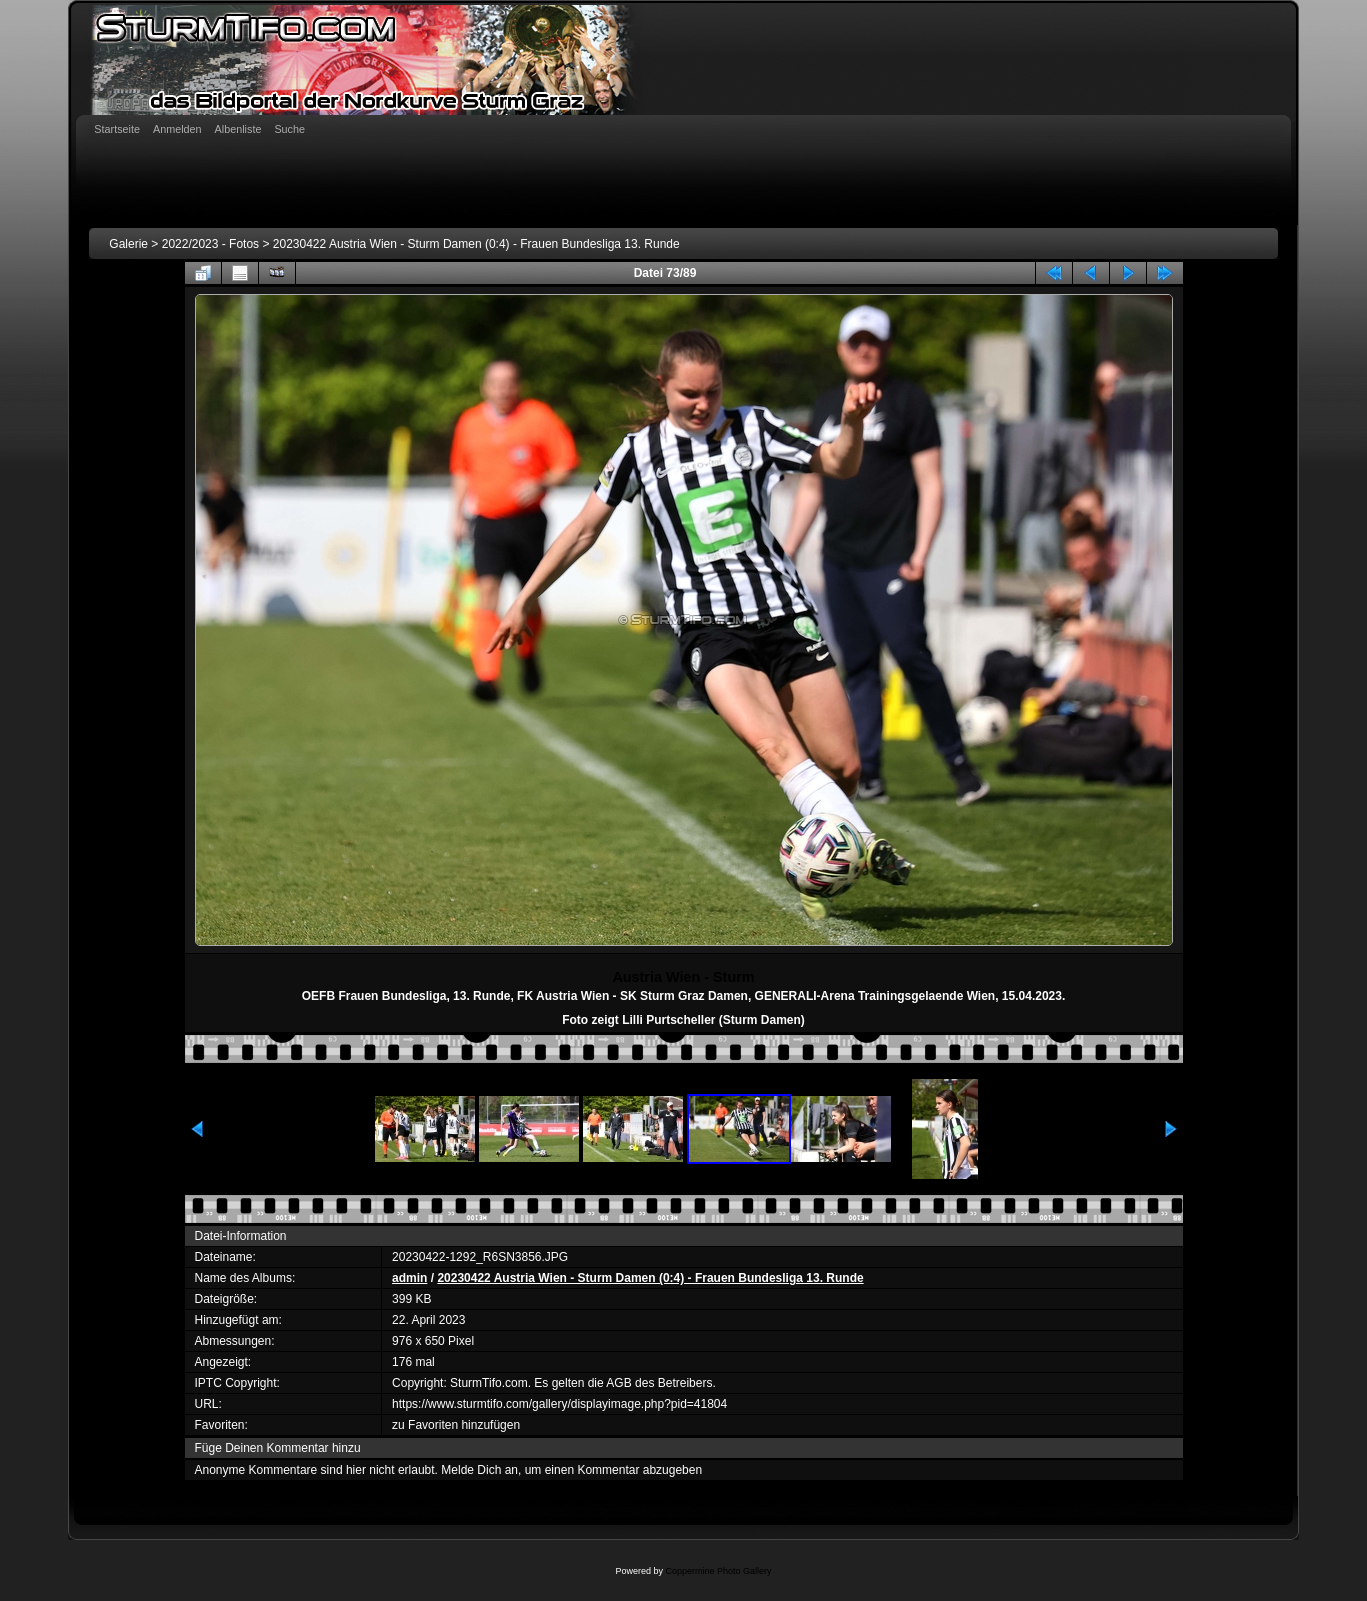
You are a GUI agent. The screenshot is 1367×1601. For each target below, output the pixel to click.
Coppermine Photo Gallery (718, 1571)
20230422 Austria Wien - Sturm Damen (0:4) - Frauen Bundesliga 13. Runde (476, 244)
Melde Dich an (479, 1470)
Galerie (128, 244)
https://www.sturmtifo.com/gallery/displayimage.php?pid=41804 (559, 1404)
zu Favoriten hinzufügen (456, 1425)
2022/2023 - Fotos (210, 244)
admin (409, 1278)
